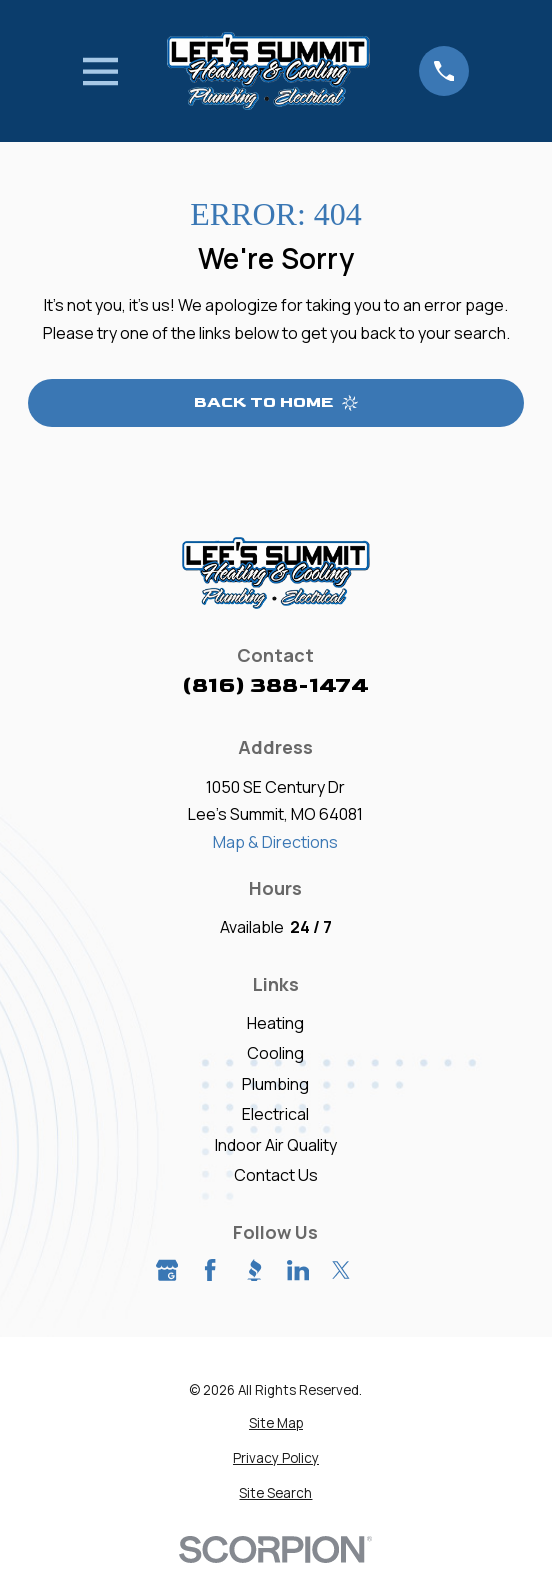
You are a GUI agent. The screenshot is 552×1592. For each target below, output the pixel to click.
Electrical (275, 1114)
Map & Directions (275, 842)
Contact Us (276, 1175)
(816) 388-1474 (275, 685)
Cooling (275, 1053)
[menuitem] (276, 1424)
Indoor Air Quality (276, 1145)
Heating (275, 1023)
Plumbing (275, 1084)
